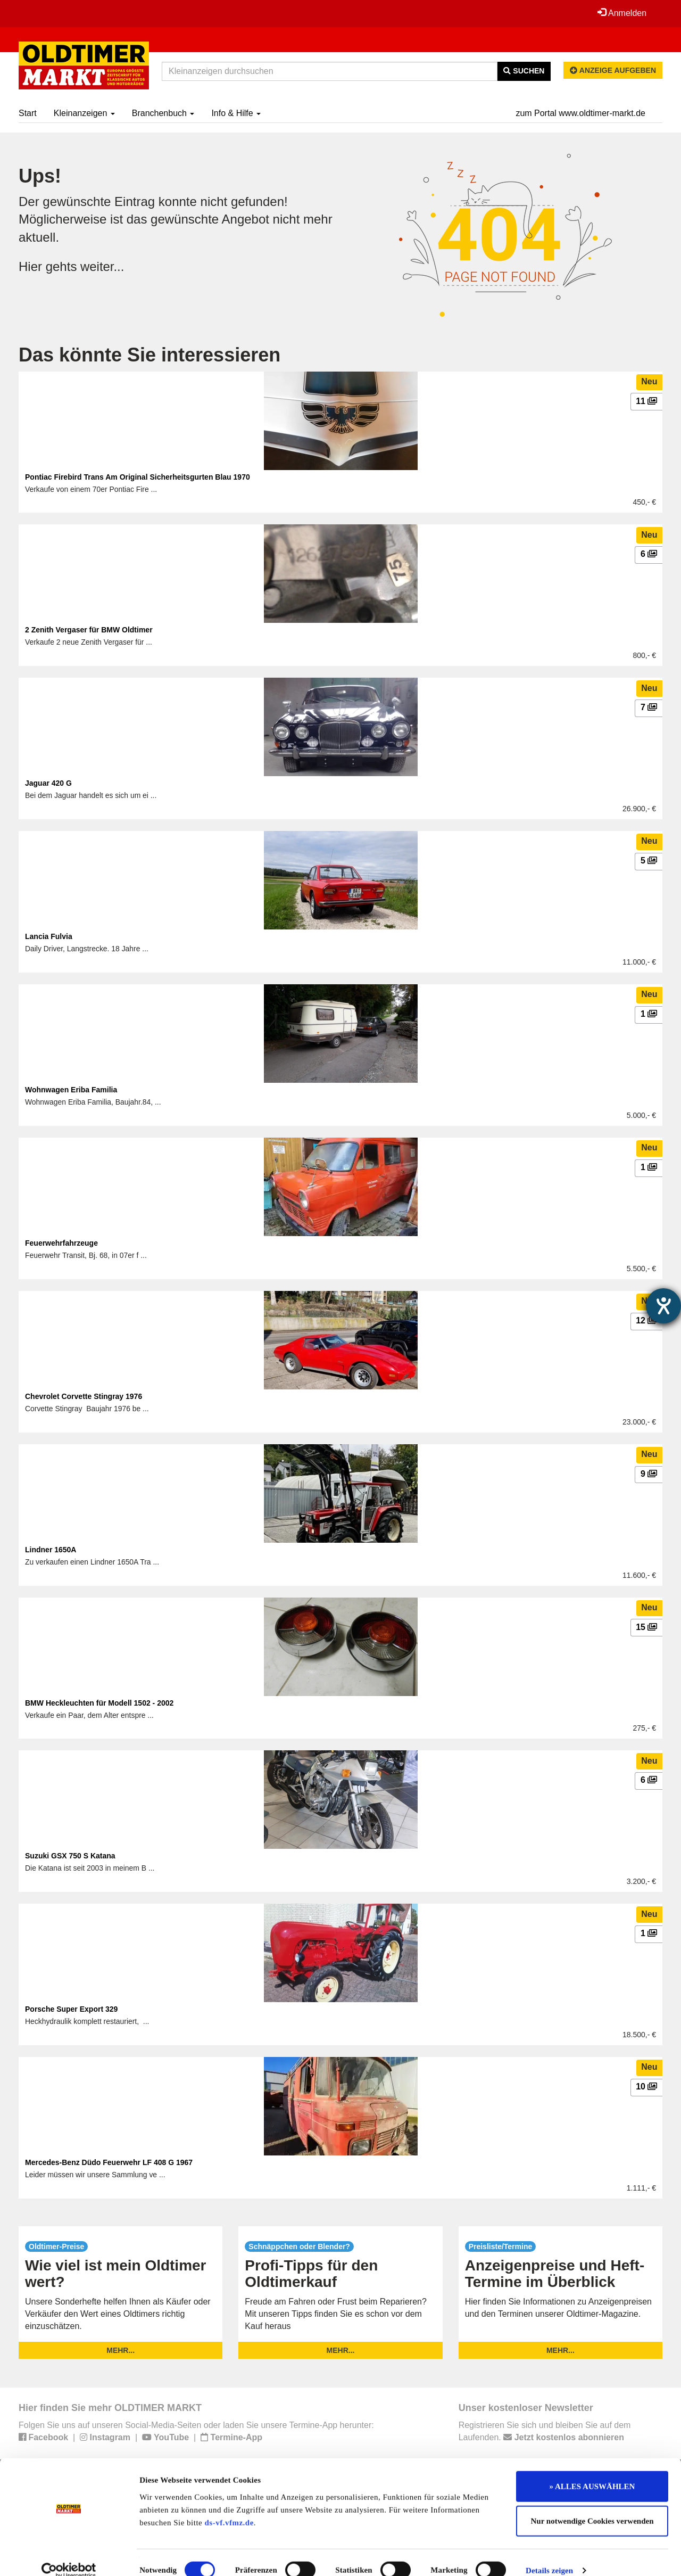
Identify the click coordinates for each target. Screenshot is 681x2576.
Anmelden (621, 13)
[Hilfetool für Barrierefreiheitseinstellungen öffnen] (663, 1305)
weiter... (102, 266)
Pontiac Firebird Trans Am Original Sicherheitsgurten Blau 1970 (137, 477)
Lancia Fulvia (48, 936)
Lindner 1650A (50, 1549)
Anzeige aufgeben (613, 70)
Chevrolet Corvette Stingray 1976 (83, 1396)
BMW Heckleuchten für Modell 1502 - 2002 (99, 1703)
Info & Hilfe (236, 113)
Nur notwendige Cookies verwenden (592, 2506)
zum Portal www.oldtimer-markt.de (580, 113)
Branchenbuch (163, 113)
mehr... (120, 2350)
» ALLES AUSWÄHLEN (592, 2471)
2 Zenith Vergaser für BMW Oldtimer (89, 630)
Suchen (523, 71)
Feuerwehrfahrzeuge (61, 1243)
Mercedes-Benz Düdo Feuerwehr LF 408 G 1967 (109, 2162)
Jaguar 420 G (48, 783)
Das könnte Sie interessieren (149, 355)
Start (28, 113)
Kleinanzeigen (84, 113)
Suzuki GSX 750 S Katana (70, 1855)
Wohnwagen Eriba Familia (71, 1089)
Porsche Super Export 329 (71, 2009)
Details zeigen (549, 2555)
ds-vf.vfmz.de (229, 2507)
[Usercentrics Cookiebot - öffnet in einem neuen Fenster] (68, 2555)
